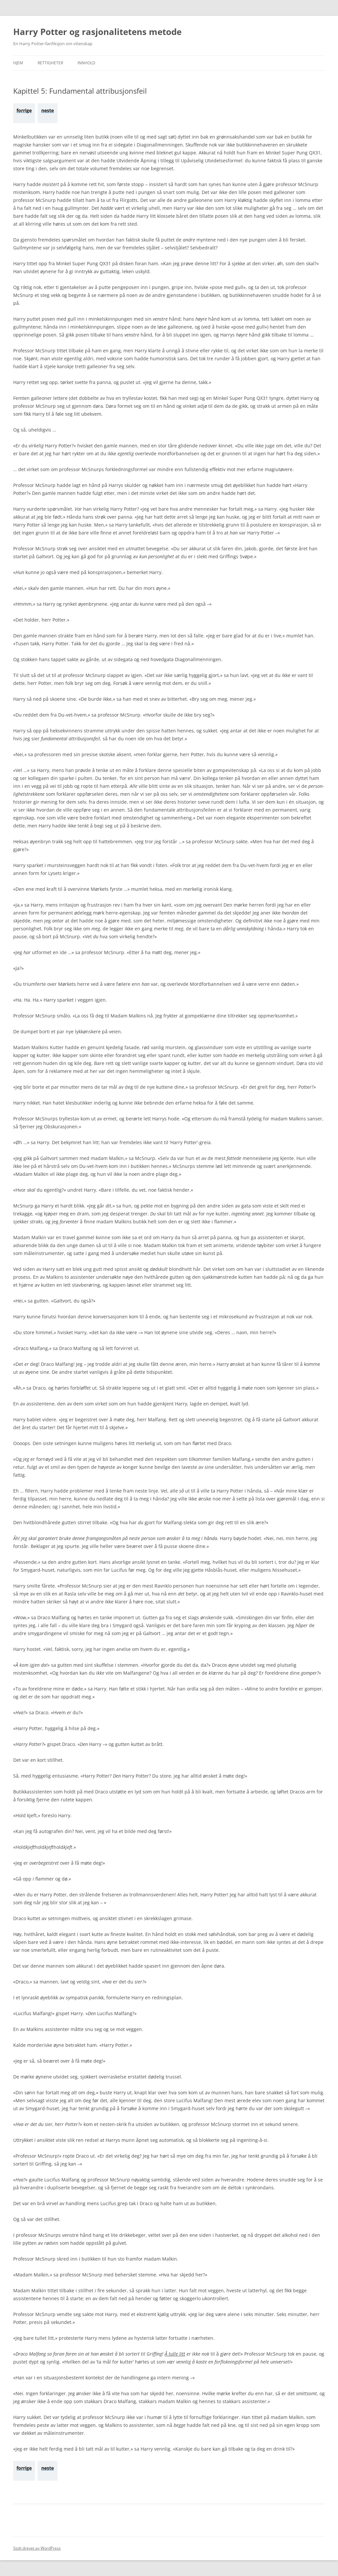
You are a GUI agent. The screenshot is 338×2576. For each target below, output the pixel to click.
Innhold (86, 63)
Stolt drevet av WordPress (37, 2548)
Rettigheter (50, 63)
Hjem (18, 63)
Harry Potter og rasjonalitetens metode (97, 32)
